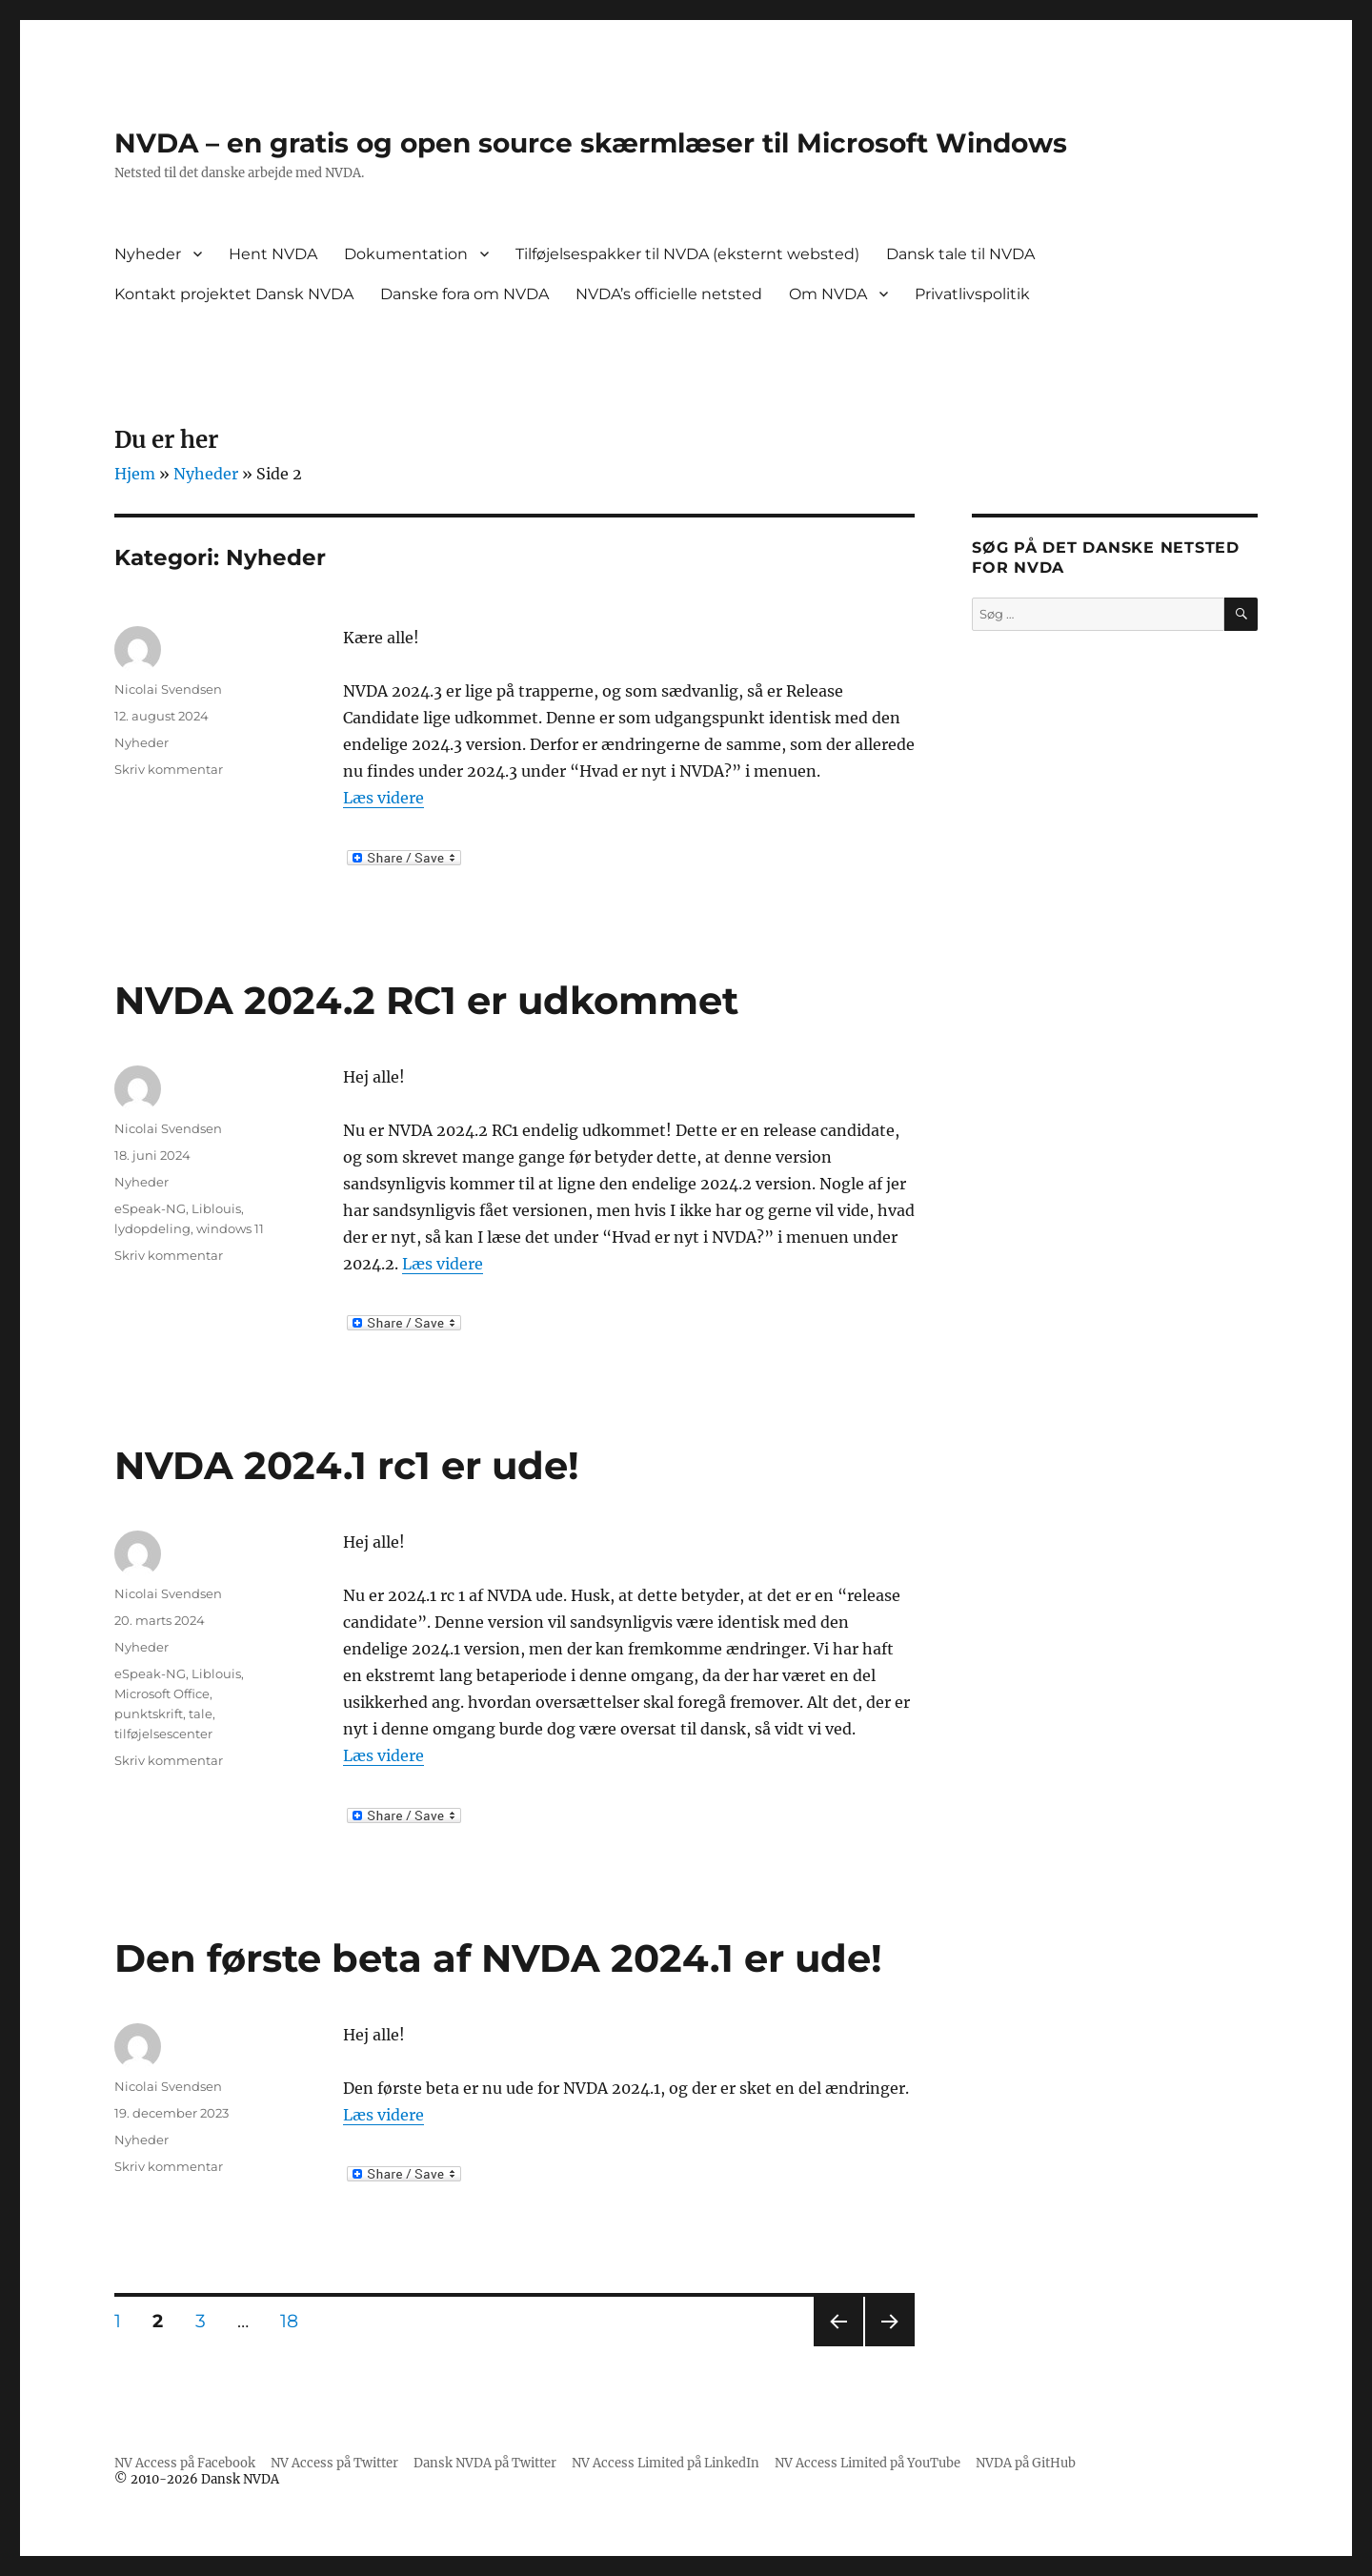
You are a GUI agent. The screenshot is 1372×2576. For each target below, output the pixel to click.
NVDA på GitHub (1026, 2463)
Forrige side (837, 2345)
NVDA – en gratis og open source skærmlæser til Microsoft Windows (590, 143)
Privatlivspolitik (972, 294)
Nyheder (147, 254)
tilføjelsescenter (163, 1733)
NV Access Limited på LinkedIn (665, 2463)
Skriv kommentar (168, 769)
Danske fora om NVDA (464, 294)
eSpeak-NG (150, 1208)
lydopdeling (152, 1228)
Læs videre (383, 797)
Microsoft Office (162, 1693)
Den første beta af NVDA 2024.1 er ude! (498, 1958)
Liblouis (216, 1208)
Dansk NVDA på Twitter (485, 2463)
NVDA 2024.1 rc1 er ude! (346, 1465)
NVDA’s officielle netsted (668, 294)
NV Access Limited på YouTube (867, 2463)
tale (200, 1713)
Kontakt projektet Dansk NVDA (233, 294)
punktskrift (148, 1713)
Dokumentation (406, 254)
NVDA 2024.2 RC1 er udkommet (426, 1000)
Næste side (888, 2345)
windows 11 (230, 1228)
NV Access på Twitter (334, 2463)
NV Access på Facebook (184, 2463)
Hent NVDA (273, 254)
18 (296, 2320)
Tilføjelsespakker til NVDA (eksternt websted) (687, 254)
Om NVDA (828, 294)
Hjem (134, 473)
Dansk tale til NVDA (960, 254)
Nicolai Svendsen (168, 689)
